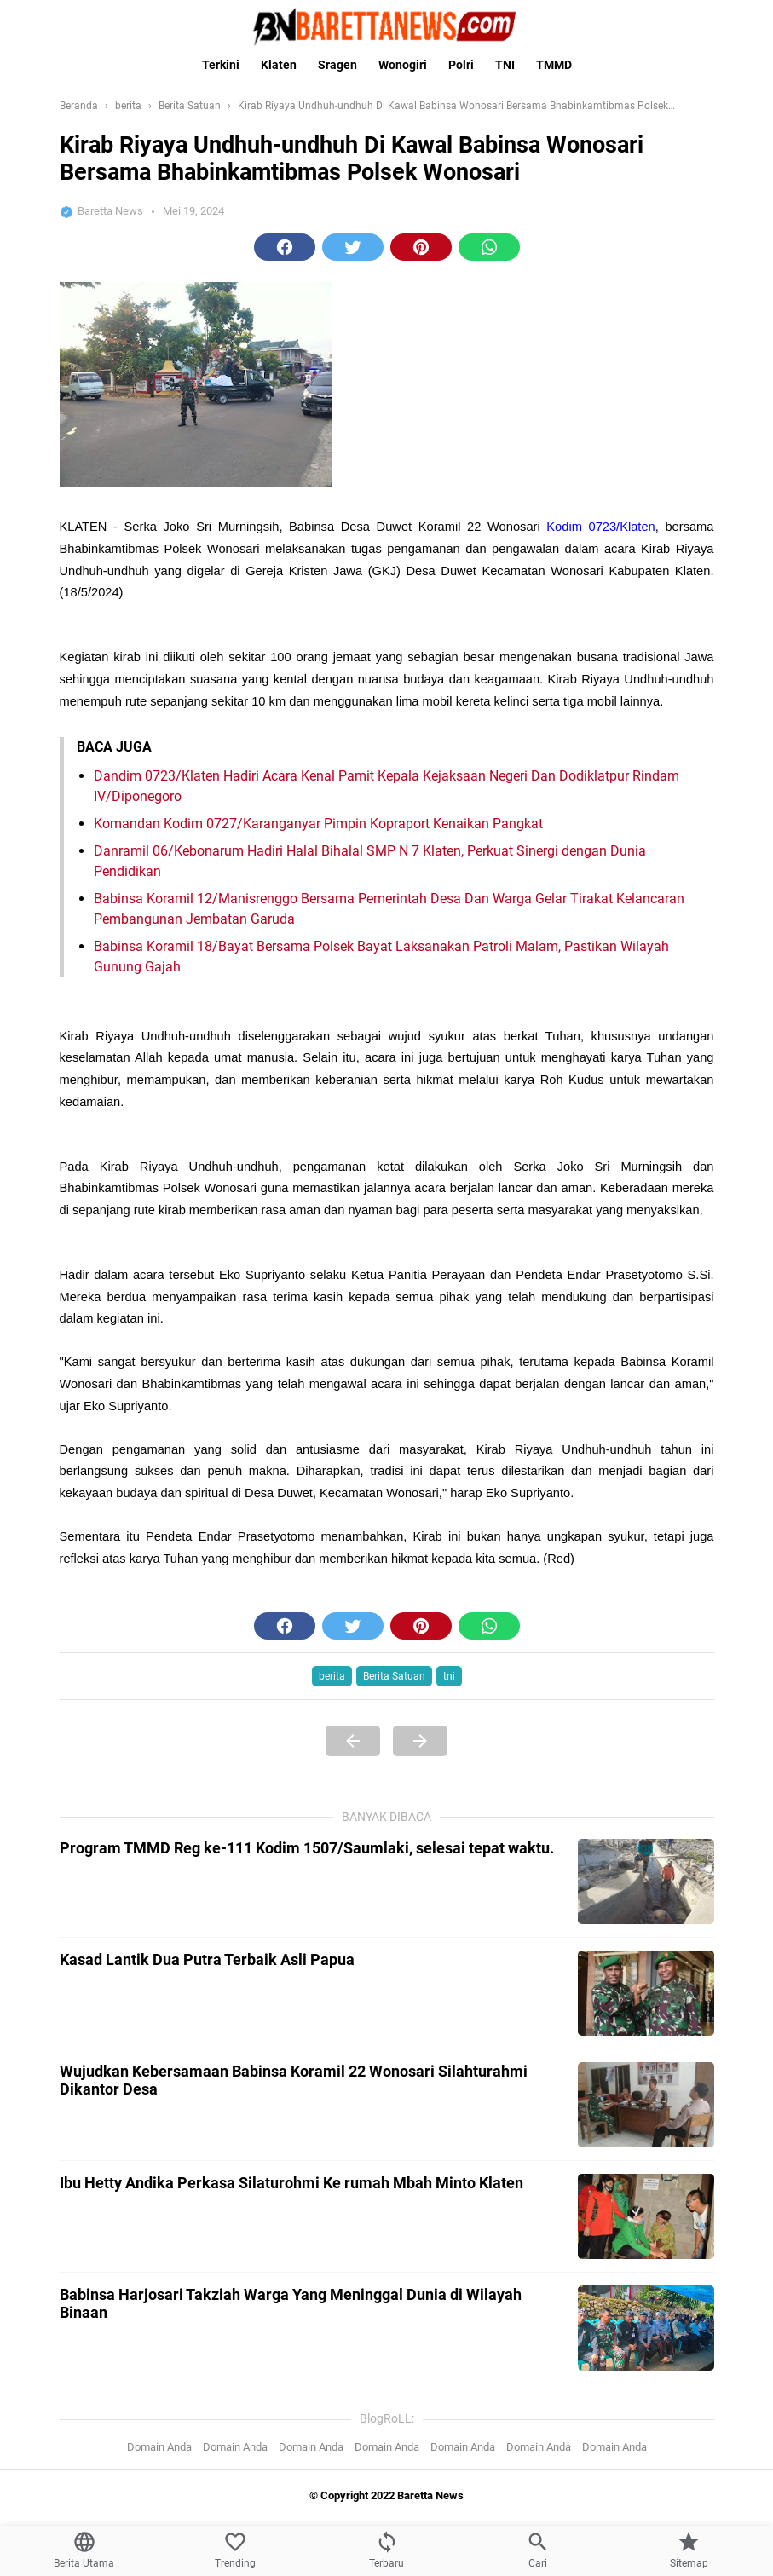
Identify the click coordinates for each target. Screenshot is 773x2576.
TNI (505, 65)
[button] (284, 247)
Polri (461, 65)
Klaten (279, 65)
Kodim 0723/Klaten (600, 893)
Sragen (337, 65)
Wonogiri (402, 65)
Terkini (220, 65)
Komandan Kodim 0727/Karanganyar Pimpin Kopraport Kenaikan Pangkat (318, 1556)
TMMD (554, 65)
